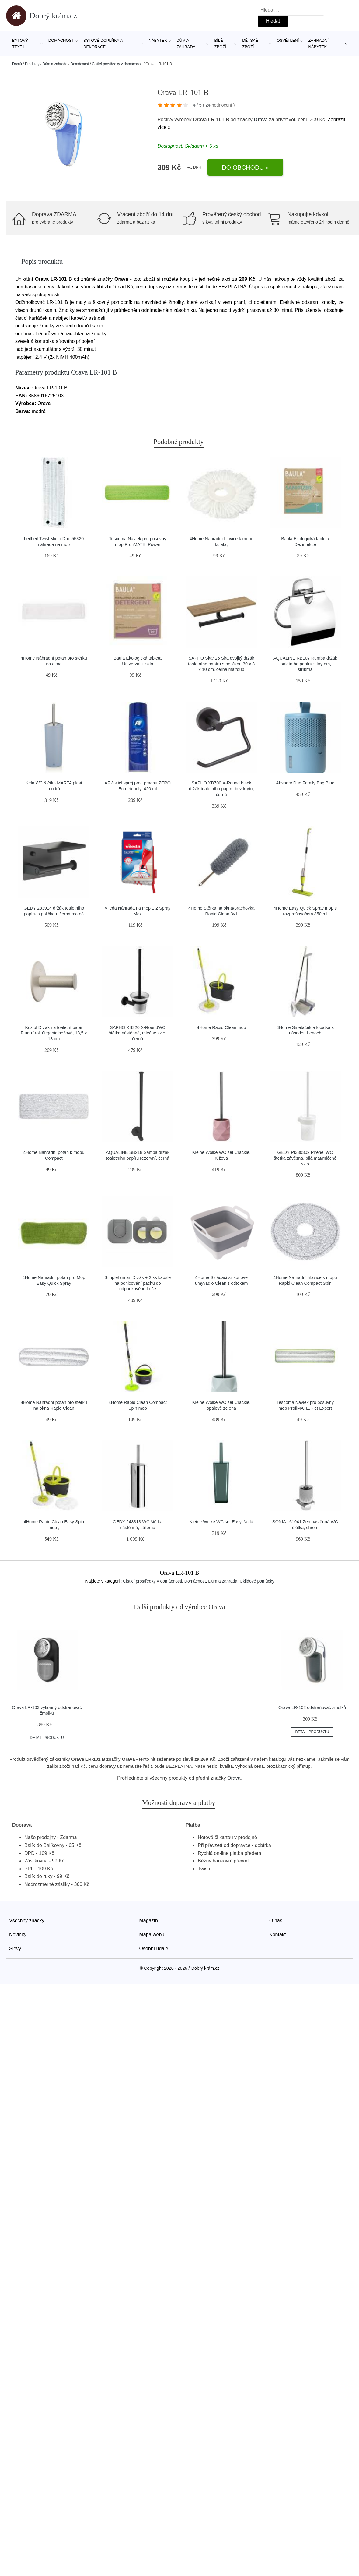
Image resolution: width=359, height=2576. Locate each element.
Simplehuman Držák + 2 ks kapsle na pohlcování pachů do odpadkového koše (137, 1283)
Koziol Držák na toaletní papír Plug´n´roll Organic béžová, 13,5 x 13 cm (54, 1033)
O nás (275, 1920)
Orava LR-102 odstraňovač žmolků (312, 1707)
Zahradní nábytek (318, 43)
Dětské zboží (250, 43)
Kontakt (277, 1934)
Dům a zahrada (185, 43)
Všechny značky (26, 1920)
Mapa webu (152, 1934)
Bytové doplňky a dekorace (103, 43)
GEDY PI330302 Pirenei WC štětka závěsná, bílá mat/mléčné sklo (305, 1158)
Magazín (148, 1920)
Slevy (15, 1948)
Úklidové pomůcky (257, 1581)
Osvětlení (288, 40)
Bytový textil (20, 43)
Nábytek (158, 40)
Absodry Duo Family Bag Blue (305, 783)
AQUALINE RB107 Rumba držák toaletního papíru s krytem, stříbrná (305, 664)
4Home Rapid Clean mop (221, 1027)
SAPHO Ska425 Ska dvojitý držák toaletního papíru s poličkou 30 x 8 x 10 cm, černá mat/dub (221, 664)
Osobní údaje (153, 1948)
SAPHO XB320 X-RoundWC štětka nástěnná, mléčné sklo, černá (137, 1033)
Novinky (17, 1934)
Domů (17, 64)
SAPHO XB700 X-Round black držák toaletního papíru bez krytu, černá (221, 789)
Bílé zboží (220, 43)
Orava (260, 119)
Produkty (32, 64)
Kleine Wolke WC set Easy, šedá (221, 1521)
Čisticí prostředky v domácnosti (117, 64)
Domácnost (61, 40)
